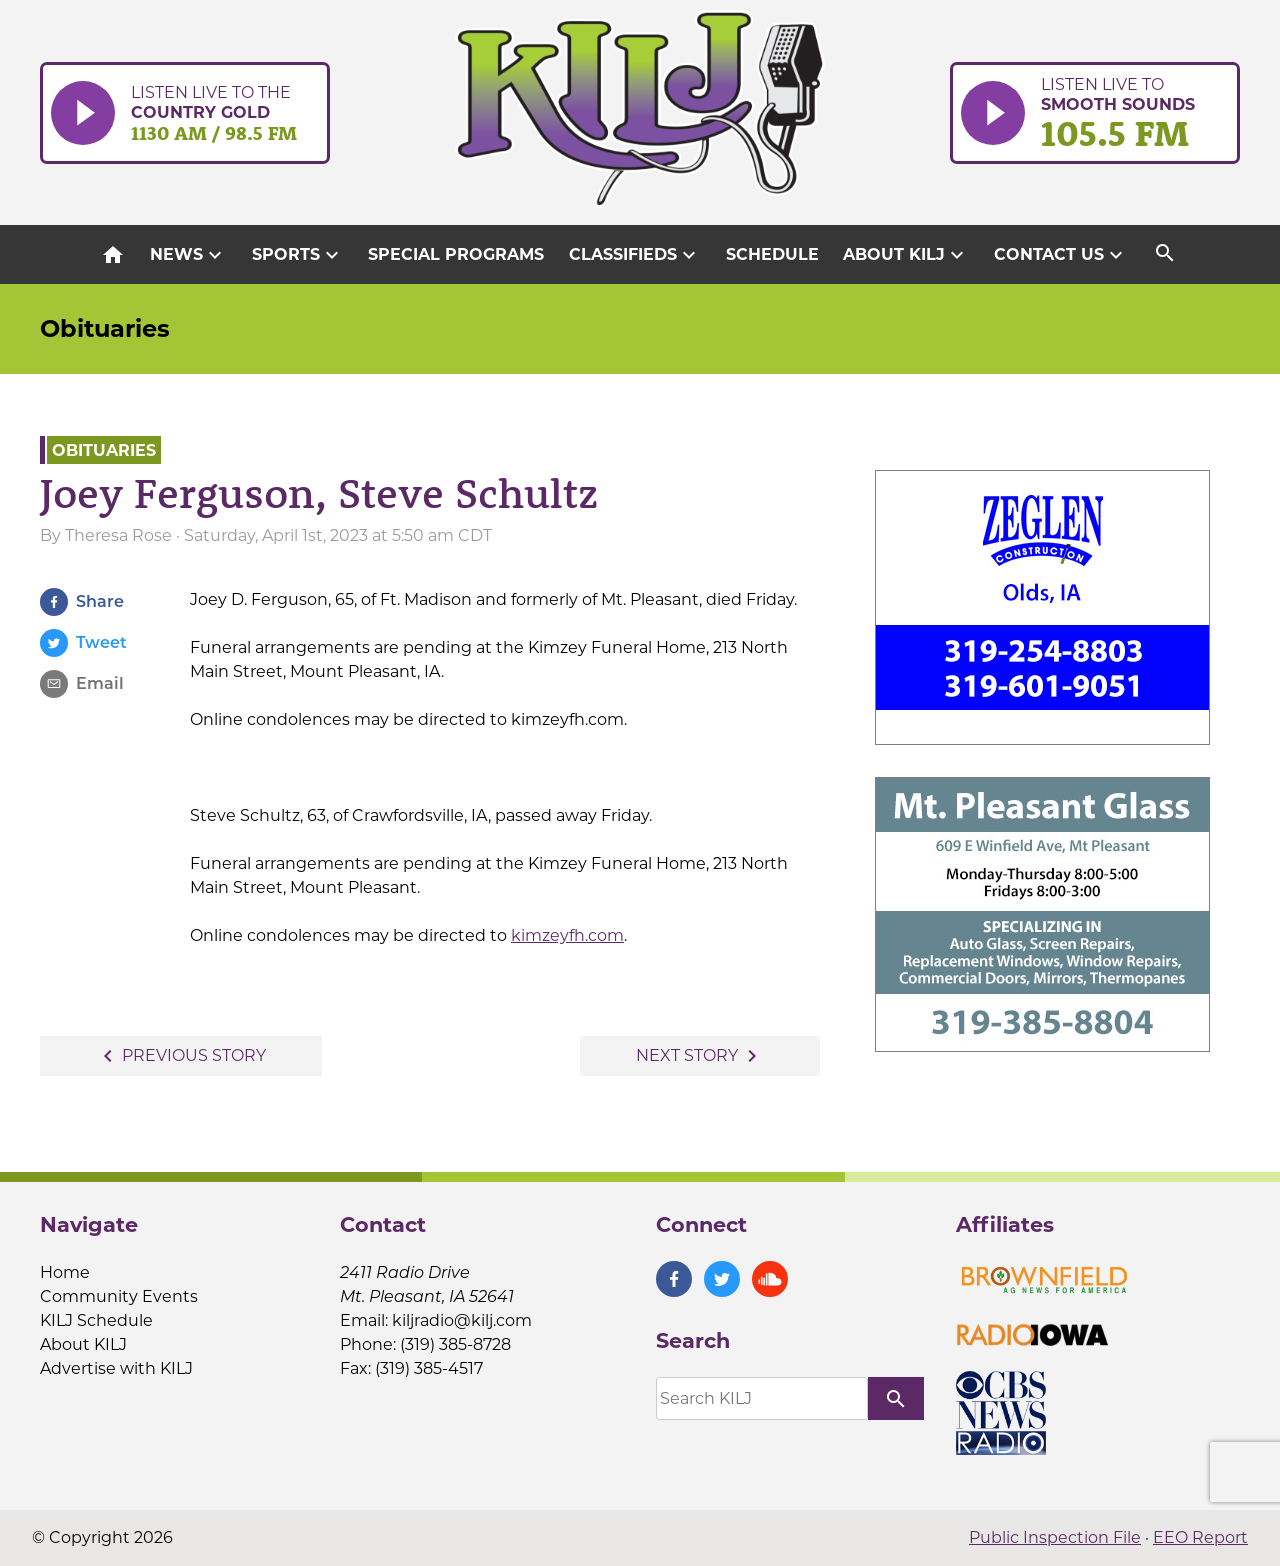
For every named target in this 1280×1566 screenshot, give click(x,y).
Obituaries (105, 328)
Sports (298, 255)
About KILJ (906, 255)
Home (65, 1272)
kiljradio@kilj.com (462, 1320)
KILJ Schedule (96, 1320)
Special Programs (456, 254)
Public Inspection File (1055, 1537)
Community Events (119, 1296)
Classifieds (635, 255)
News (188, 255)
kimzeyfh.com (567, 935)
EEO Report (1200, 1537)
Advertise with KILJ (116, 1368)
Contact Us (1061, 255)
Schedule (772, 254)
